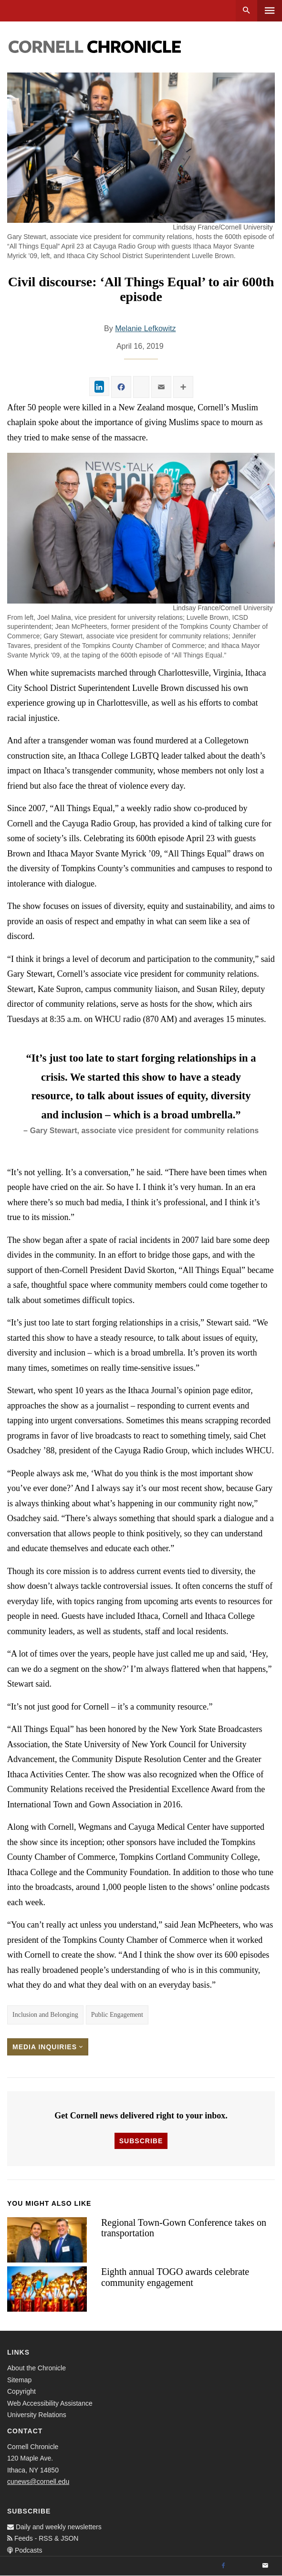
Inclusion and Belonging (45, 2014)
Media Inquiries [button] (47, 2047)
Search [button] (246, 10)
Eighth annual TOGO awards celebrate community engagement (175, 2277)
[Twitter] (244, 2566)
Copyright (21, 2391)
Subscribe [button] (141, 2141)
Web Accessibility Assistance (50, 2403)
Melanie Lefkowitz (145, 328)
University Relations (36, 2415)
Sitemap (19, 2380)
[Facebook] (223, 2566)
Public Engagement (117, 2014)
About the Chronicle (36, 2368)
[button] (141, 528)
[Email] (265, 2566)
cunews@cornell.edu (38, 2481)
